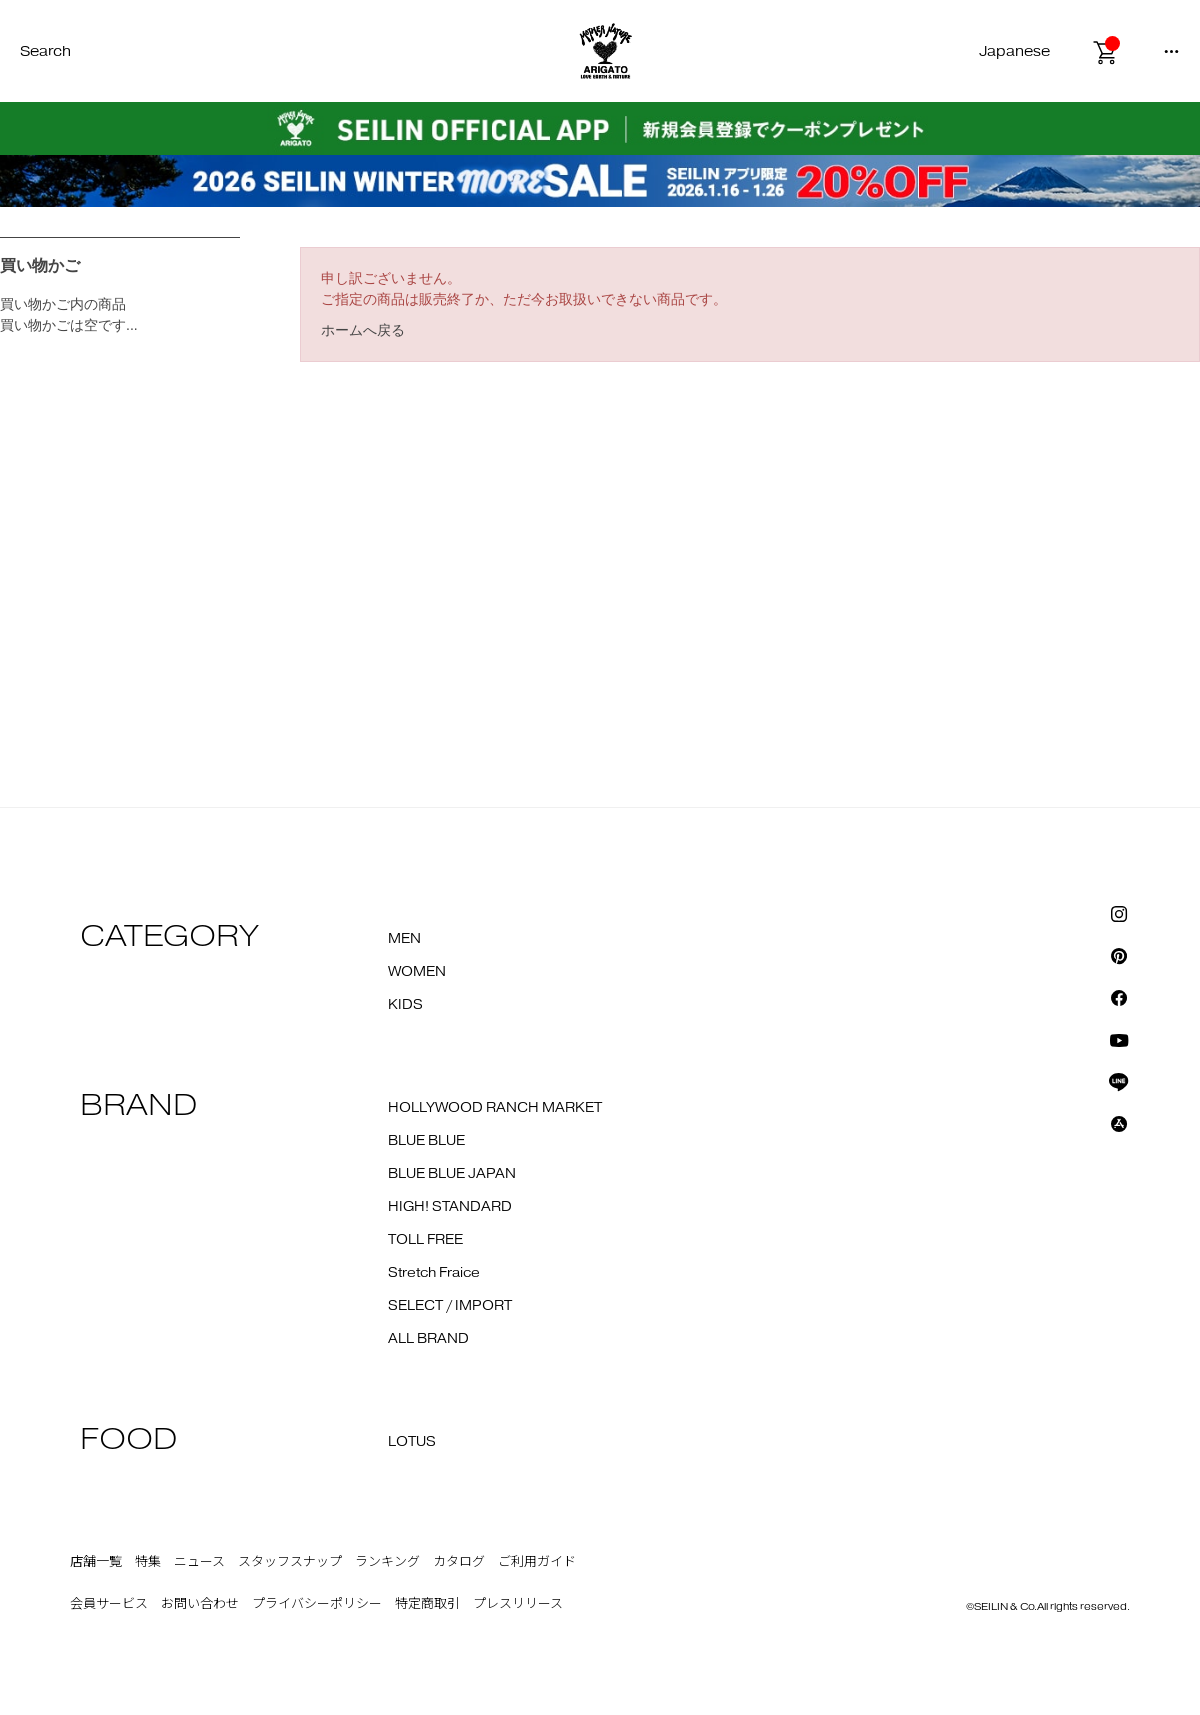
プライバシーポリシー (317, 1604)
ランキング (387, 1562)
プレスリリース (518, 1604)
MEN (404, 939)
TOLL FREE (425, 1240)
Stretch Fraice (434, 1273)
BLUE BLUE (426, 1141)
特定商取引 (427, 1604)
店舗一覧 (96, 1562)
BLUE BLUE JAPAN (452, 1174)
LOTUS (412, 1442)
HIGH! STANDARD (450, 1207)
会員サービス (109, 1604)
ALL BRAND (428, 1339)
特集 (148, 1562)
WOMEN (417, 972)
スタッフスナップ (290, 1562)
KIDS (405, 1005)
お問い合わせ (200, 1604)
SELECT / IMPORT (450, 1306)
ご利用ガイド (537, 1562)
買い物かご (40, 265)
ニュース (199, 1562)
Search (45, 51)
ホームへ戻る (363, 330)
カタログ (459, 1562)
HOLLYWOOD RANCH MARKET (495, 1108)
